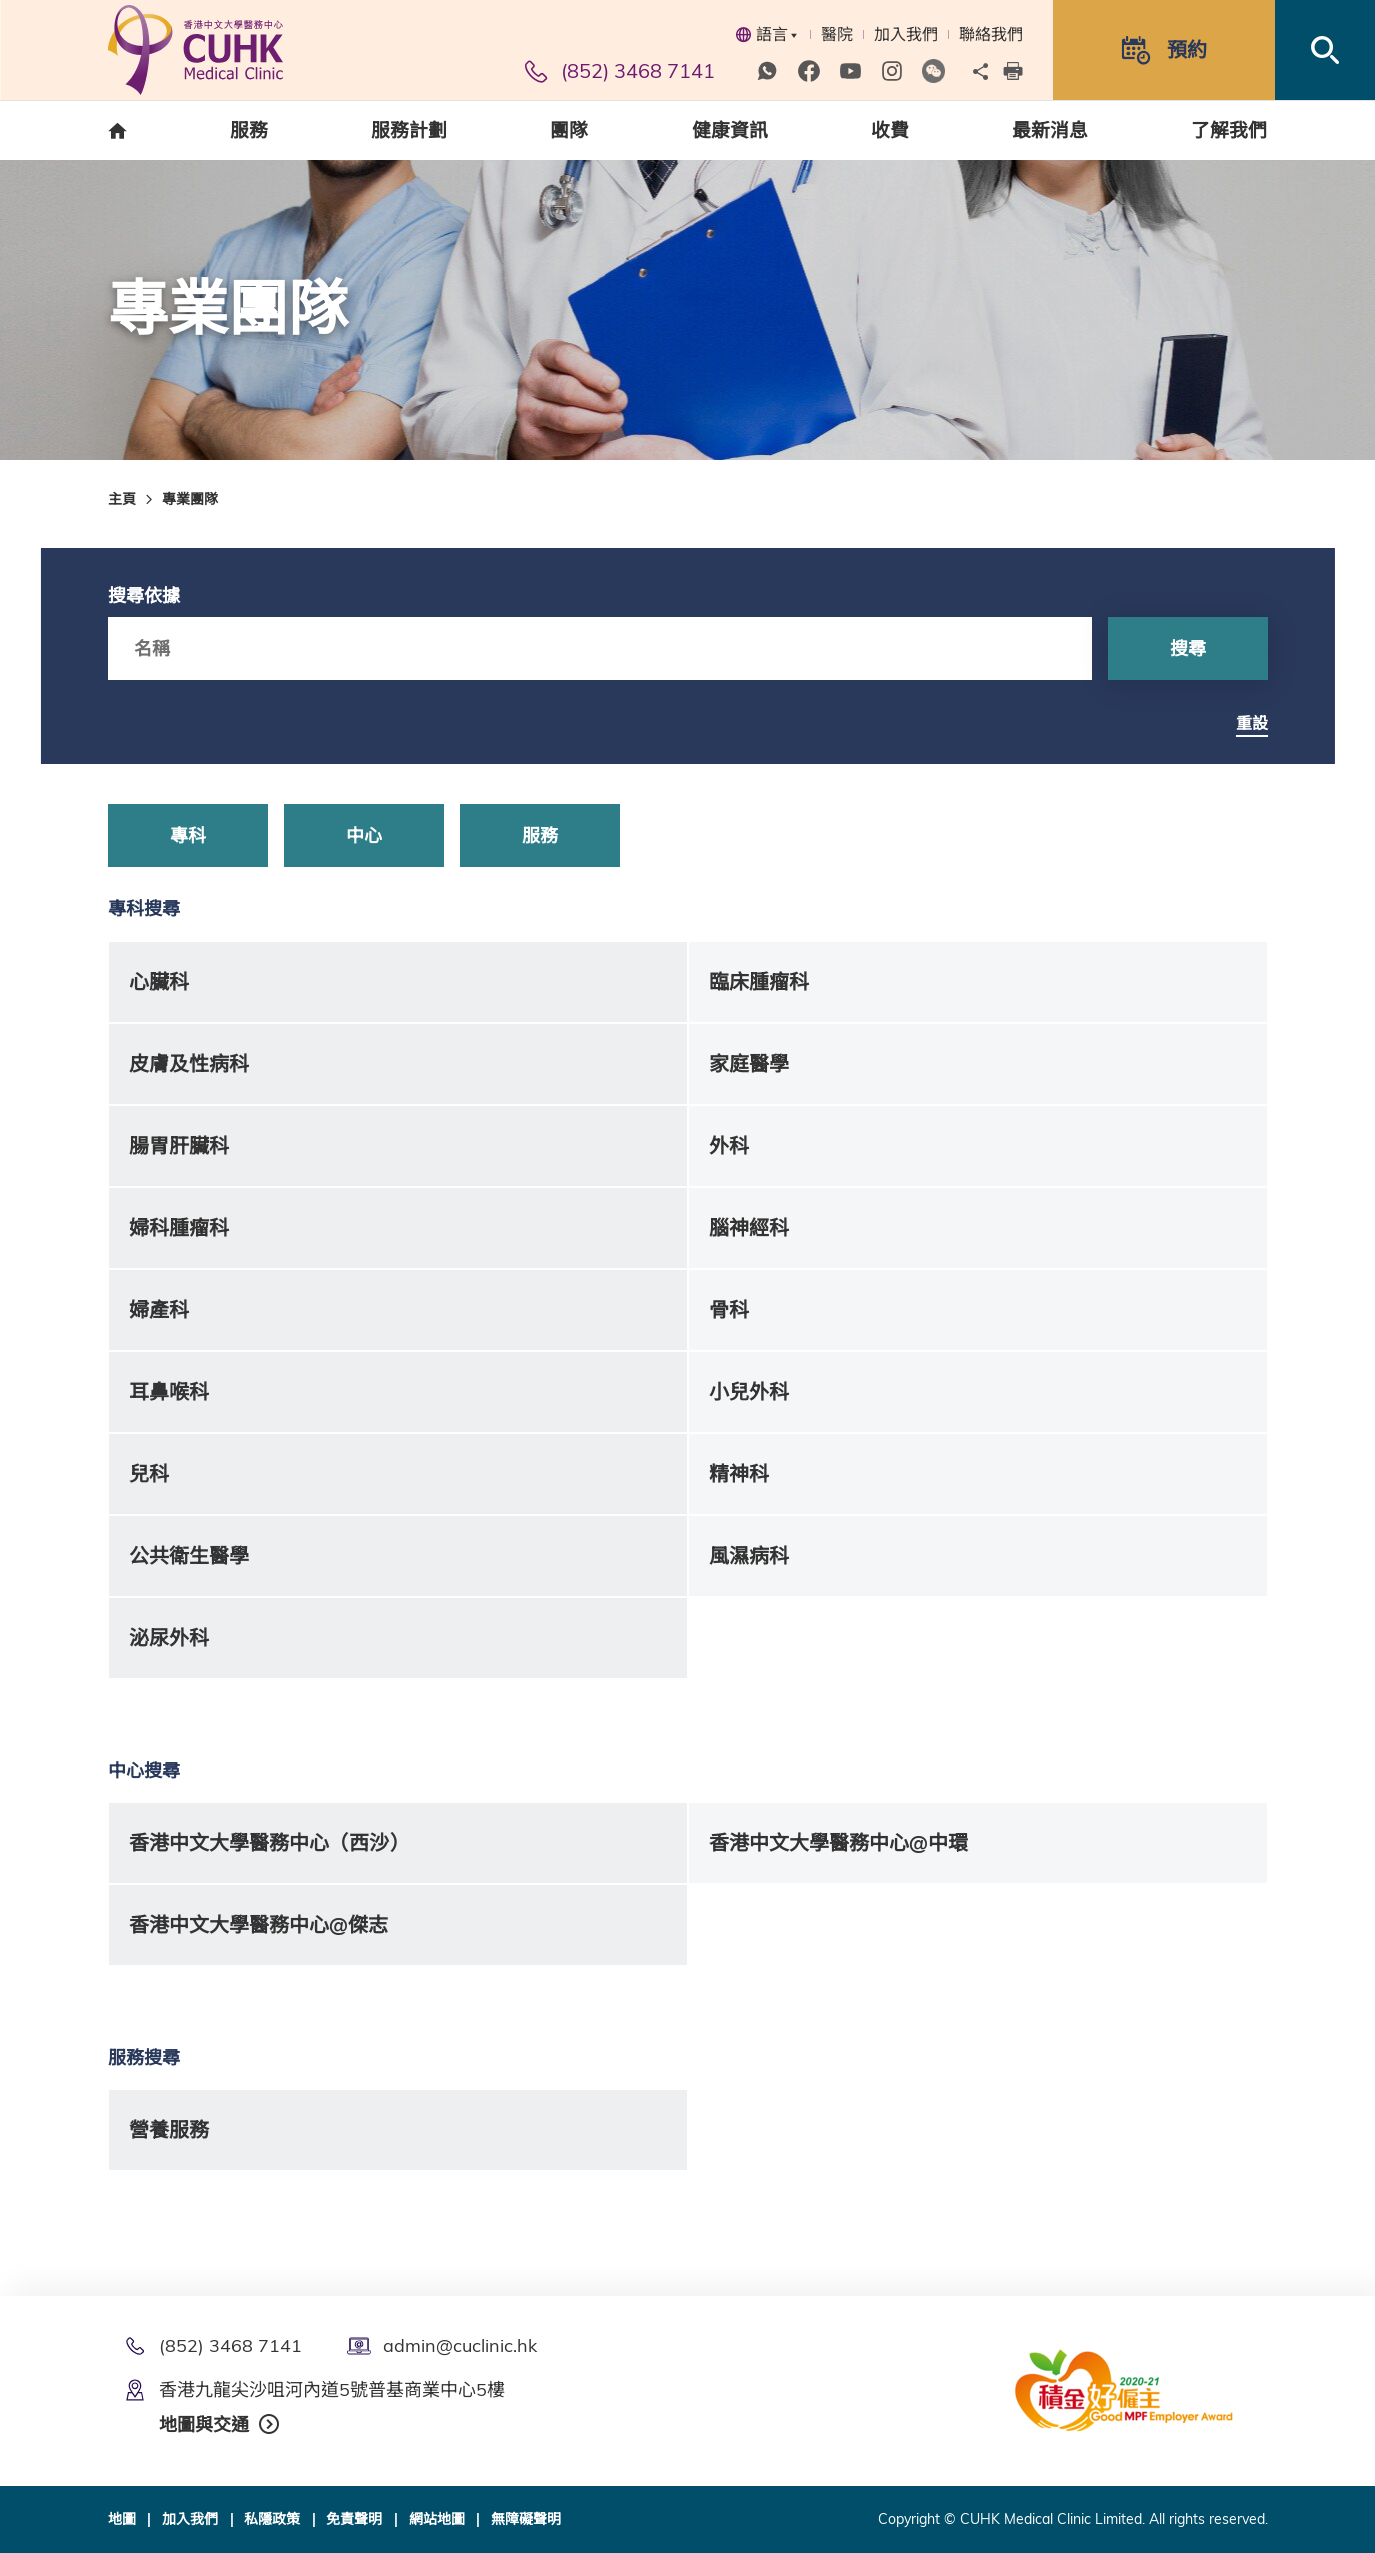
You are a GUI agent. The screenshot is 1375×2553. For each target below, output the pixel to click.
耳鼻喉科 (169, 1391)
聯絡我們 (991, 34)
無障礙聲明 (526, 2519)
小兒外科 (749, 1391)
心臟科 (159, 981)
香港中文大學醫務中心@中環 (838, 1842)
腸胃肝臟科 (179, 1145)
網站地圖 (437, 2519)
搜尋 (1188, 648)
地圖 (122, 2519)
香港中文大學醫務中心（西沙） (269, 1842)
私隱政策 (272, 2519)
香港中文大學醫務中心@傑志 (258, 1924)
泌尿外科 (169, 1637)
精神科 (739, 1473)
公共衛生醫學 (189, 1555)
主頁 (122, 499)
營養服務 (169, 2129)
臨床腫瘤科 (759, 981)
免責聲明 (354, 2519)
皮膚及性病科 (189, 1063)
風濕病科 (749, 1555)
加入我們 (906, 34)
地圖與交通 (204, 2424)
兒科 (149, 1473)
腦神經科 (749, 1227)
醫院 (837, 34)
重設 (1252, 723)
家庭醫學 (749, 1063)
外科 (729, 1145)
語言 (766, 34)
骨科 (729, 1309)
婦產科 (159, 1309)
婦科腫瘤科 (179, 1227)
